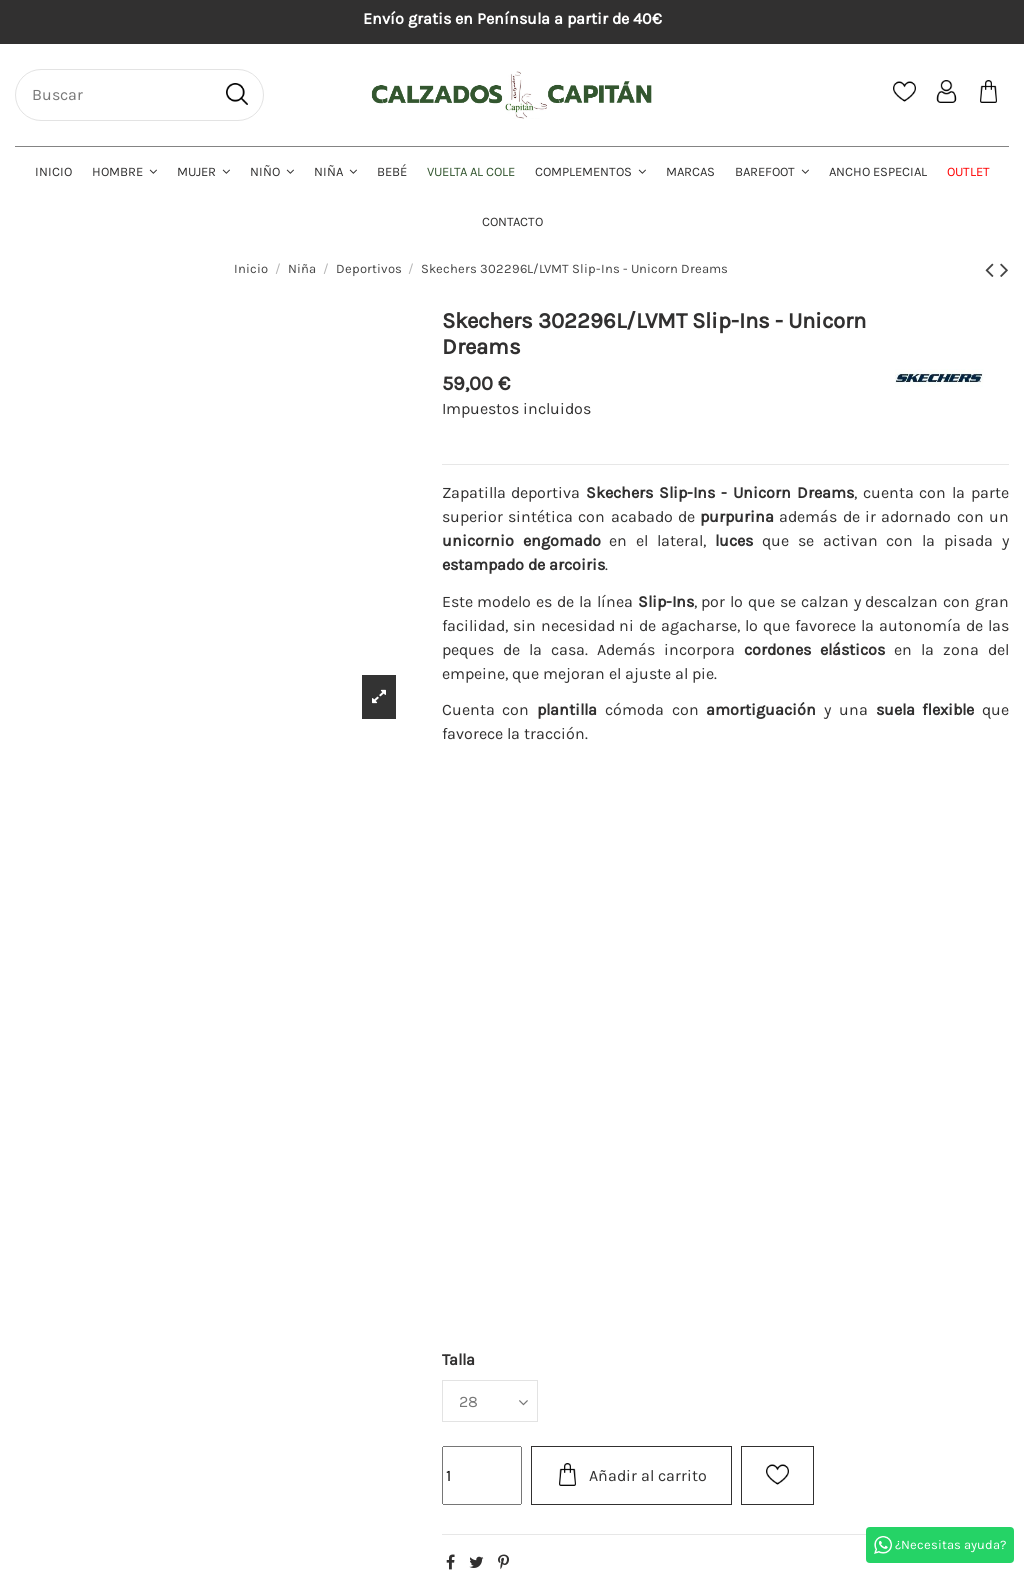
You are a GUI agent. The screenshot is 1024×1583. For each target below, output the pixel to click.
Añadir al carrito (631, 1474)
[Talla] (490, 1401)
